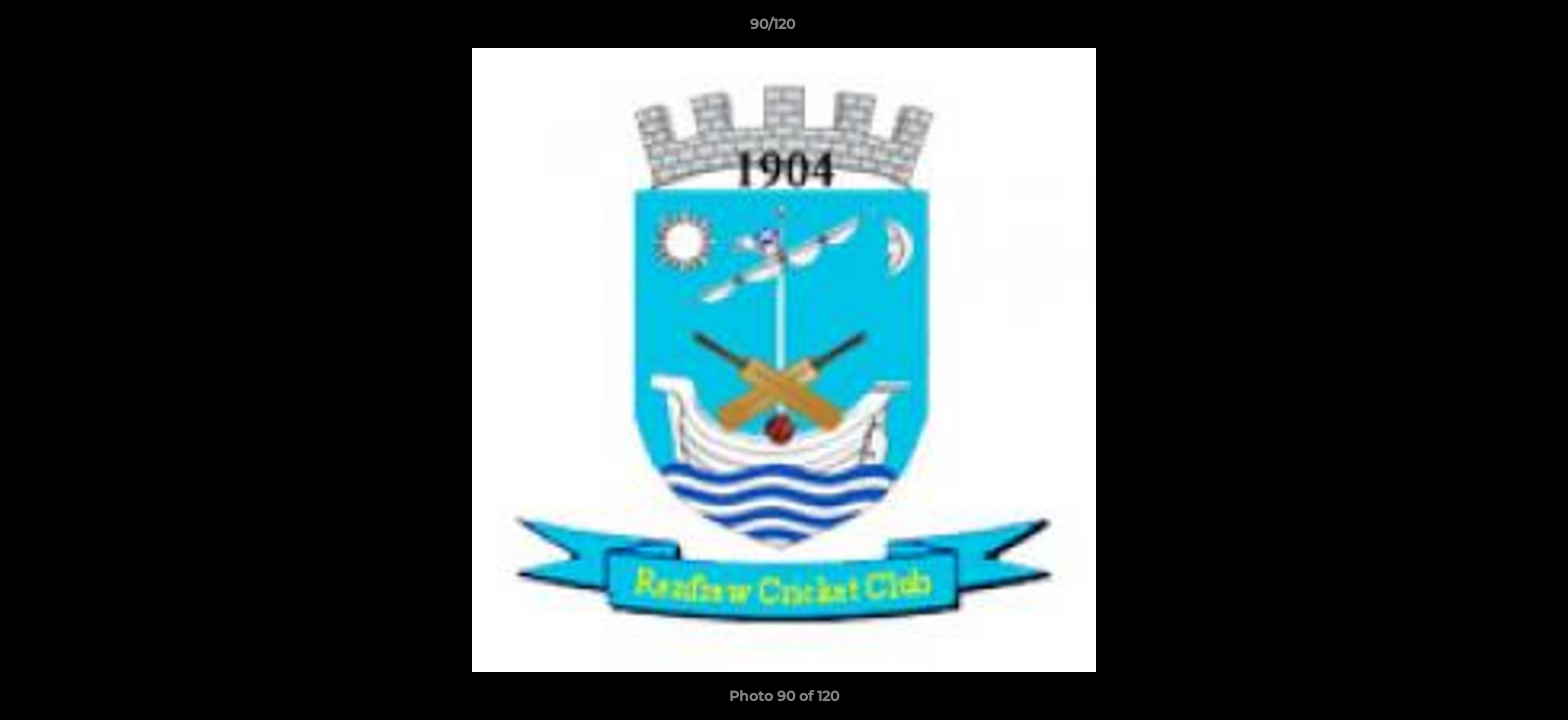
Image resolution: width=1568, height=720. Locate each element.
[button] (1484, 29)
